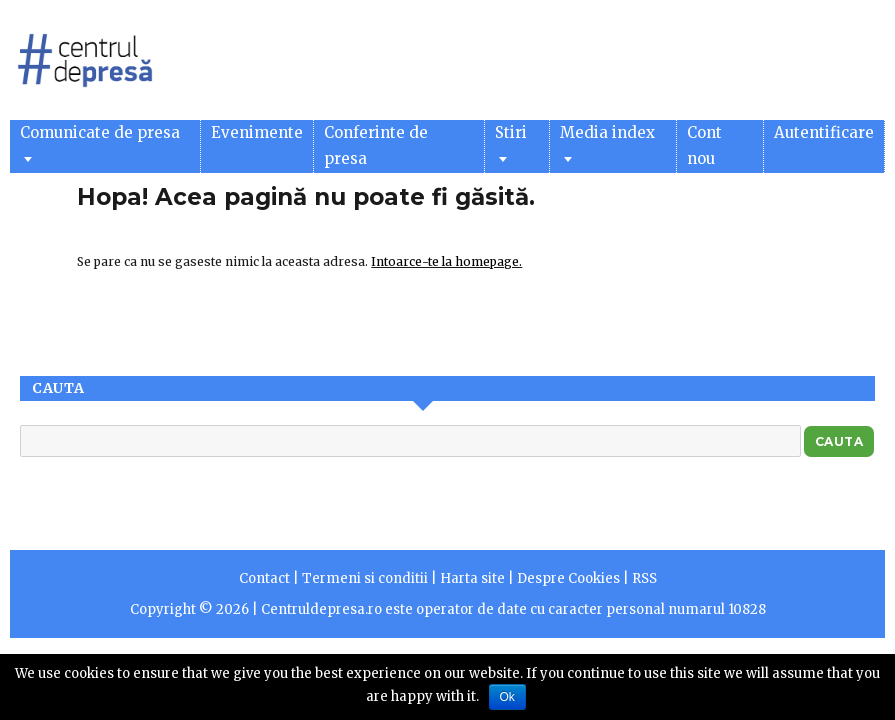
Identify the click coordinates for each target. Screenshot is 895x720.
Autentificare (824, 132)
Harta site (472, 578)
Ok (507, 697)
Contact (264, 578)
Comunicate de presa (100, 142)
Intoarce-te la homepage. (446, 261)
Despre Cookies (568, 578)
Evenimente (257, 132)
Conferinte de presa (376, 145)
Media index (607, 142)
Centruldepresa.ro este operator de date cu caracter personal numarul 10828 (513, 609)
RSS (644, 578)
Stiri (511, 142)
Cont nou (704, 145)
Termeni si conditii (365, 578)
